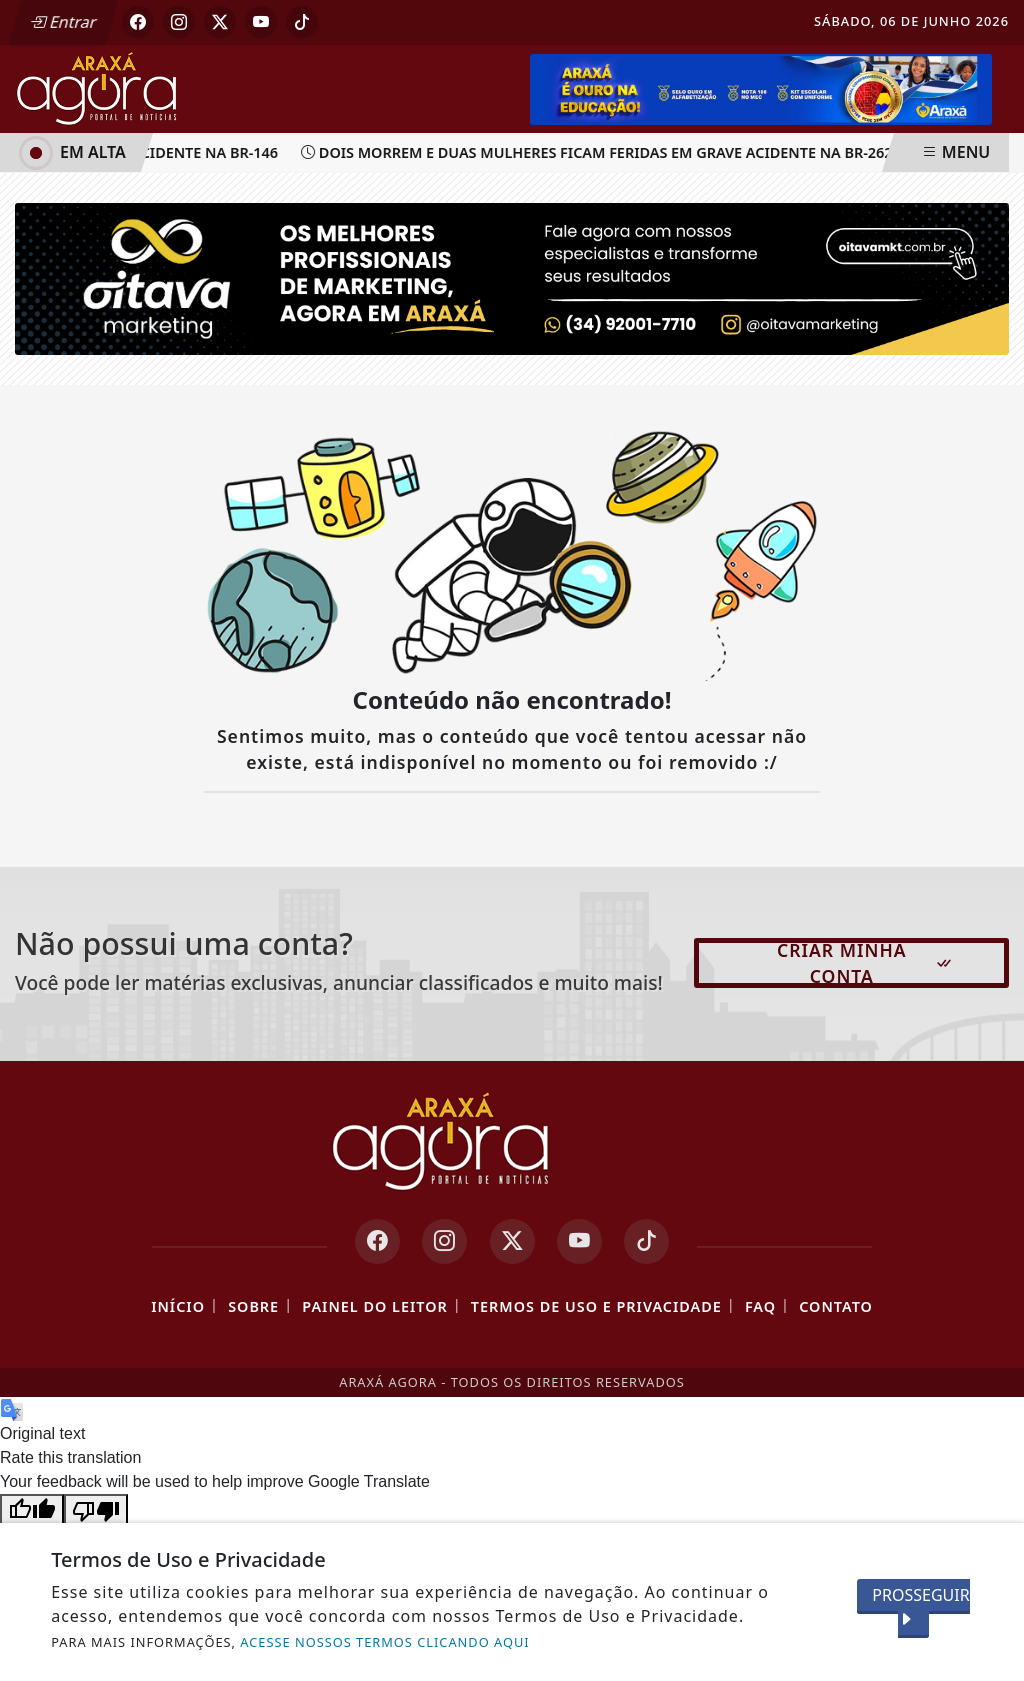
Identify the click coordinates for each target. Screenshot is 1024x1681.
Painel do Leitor (374, 1306)
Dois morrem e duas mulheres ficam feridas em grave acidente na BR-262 (601, 152)
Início (178, 1306)
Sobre (253, 1306)
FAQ (760, 1306)
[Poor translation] (96, 1509)
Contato (836, 1306)
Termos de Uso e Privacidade (596, 1306)
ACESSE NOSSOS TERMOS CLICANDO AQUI (384, 1642)
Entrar (63, 22)
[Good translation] (32, 1509)
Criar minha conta (865, 963)
